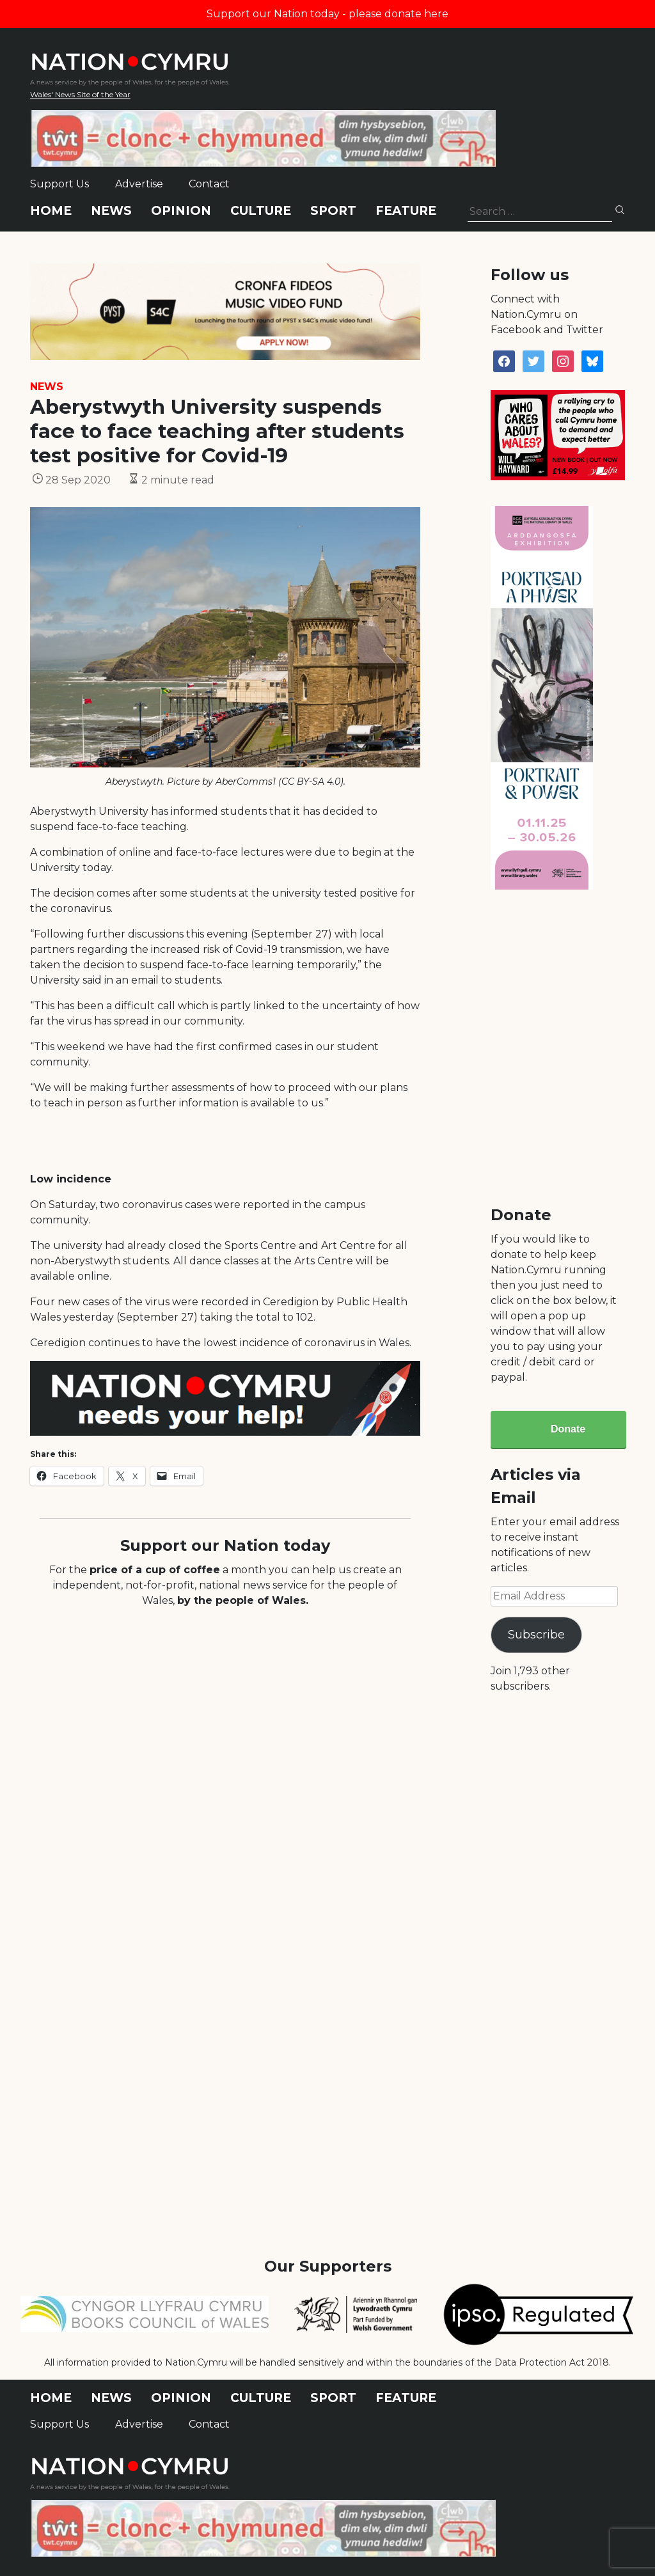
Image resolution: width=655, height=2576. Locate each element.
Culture (260, 210)
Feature (405, 210)
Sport (333, 210)
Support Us (59, 184)
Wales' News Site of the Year (80, 94)
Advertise (139, 184)
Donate (568, 1429)
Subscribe (536, 1635)
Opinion (181, 210)
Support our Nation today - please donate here (327, 14)
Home (51, 210)
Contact (209, 184)
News (111, 210)
